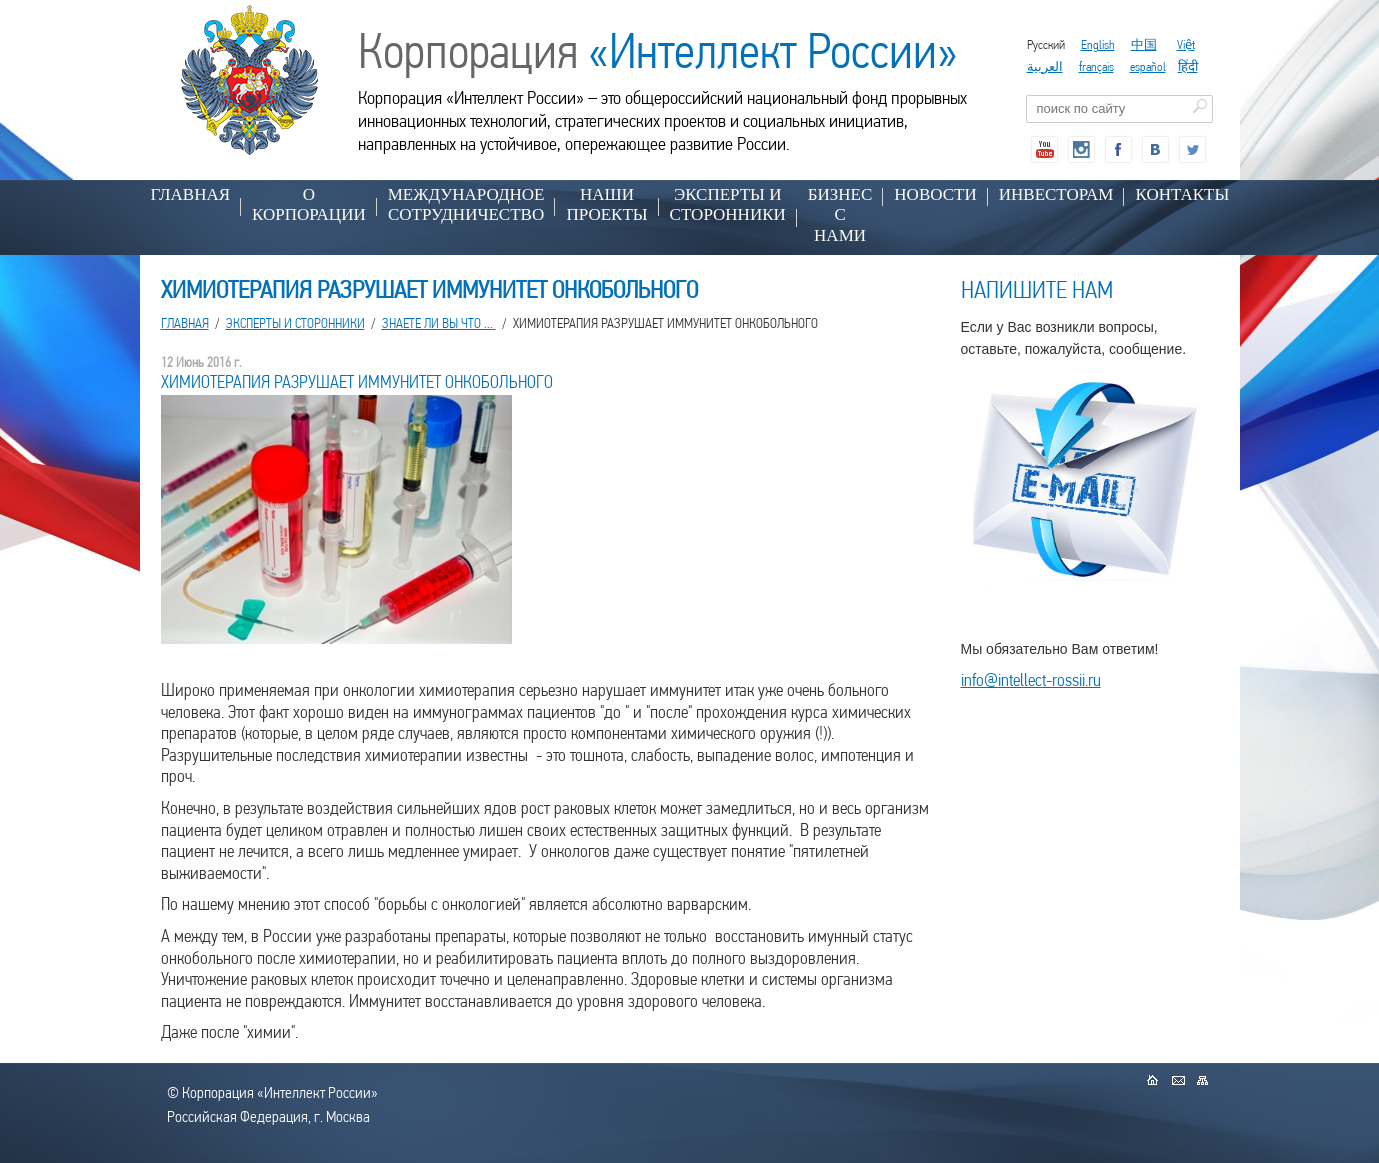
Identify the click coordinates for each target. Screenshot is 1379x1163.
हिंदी (1188, 66)
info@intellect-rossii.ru (1031, 679)
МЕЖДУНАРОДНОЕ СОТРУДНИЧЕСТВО (466, 204)
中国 (1144, 44)
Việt (1186, 44)
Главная (191, 194)
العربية (1045, 66)
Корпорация (658, 51)
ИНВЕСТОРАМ (1056, 194)
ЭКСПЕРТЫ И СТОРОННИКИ (728, 204)
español (1148, 66)
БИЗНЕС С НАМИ (840, 215)
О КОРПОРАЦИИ (309, 204)
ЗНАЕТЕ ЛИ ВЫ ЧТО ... (439, 323)
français (1096, 66)
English (1098, 44)
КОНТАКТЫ (1182, 194)
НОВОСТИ (935, 194)
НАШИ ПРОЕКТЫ (606, 204)
